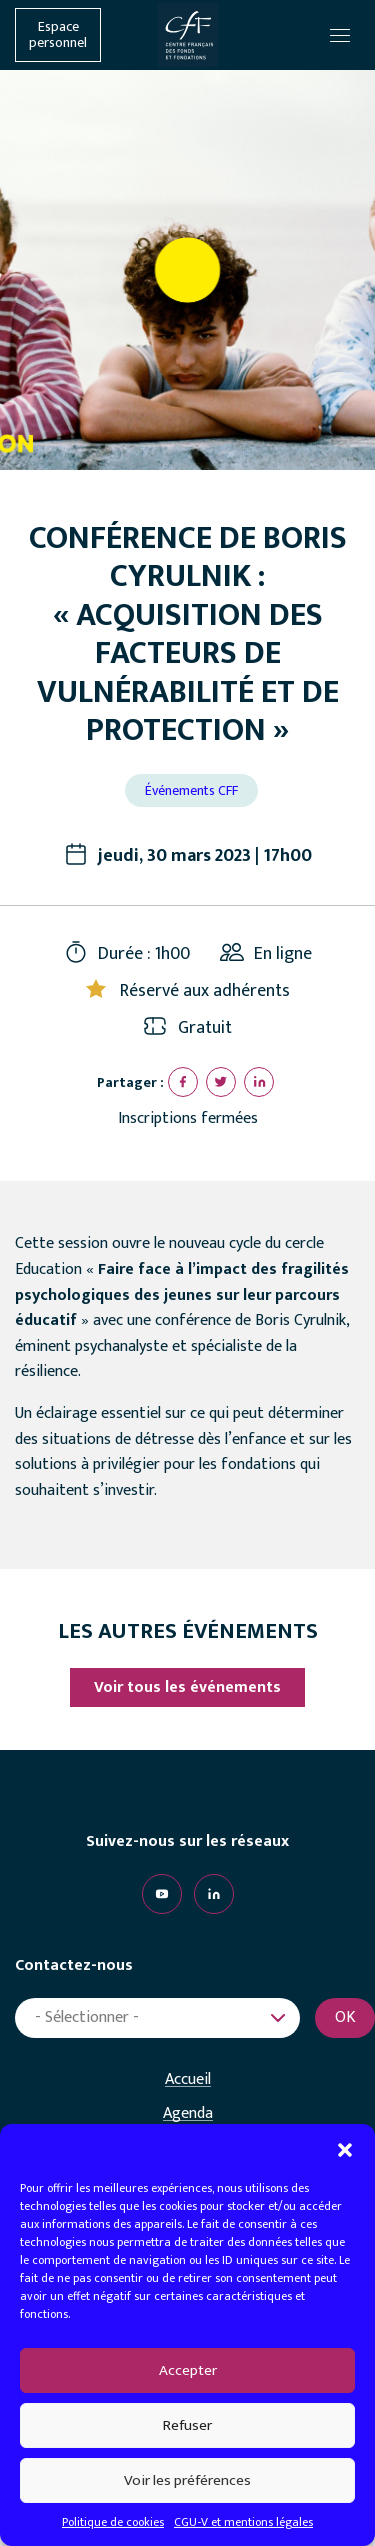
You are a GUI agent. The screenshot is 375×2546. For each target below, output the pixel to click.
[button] (345, 2149)
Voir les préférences (187, 2480)
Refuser (187, 2425)
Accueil (188, 2080)
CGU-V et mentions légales (243, 2522)
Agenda (188, 2114)
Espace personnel (58, 35)
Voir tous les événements (187, 1687)
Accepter (188, 2370)
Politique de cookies (113, 2522)
